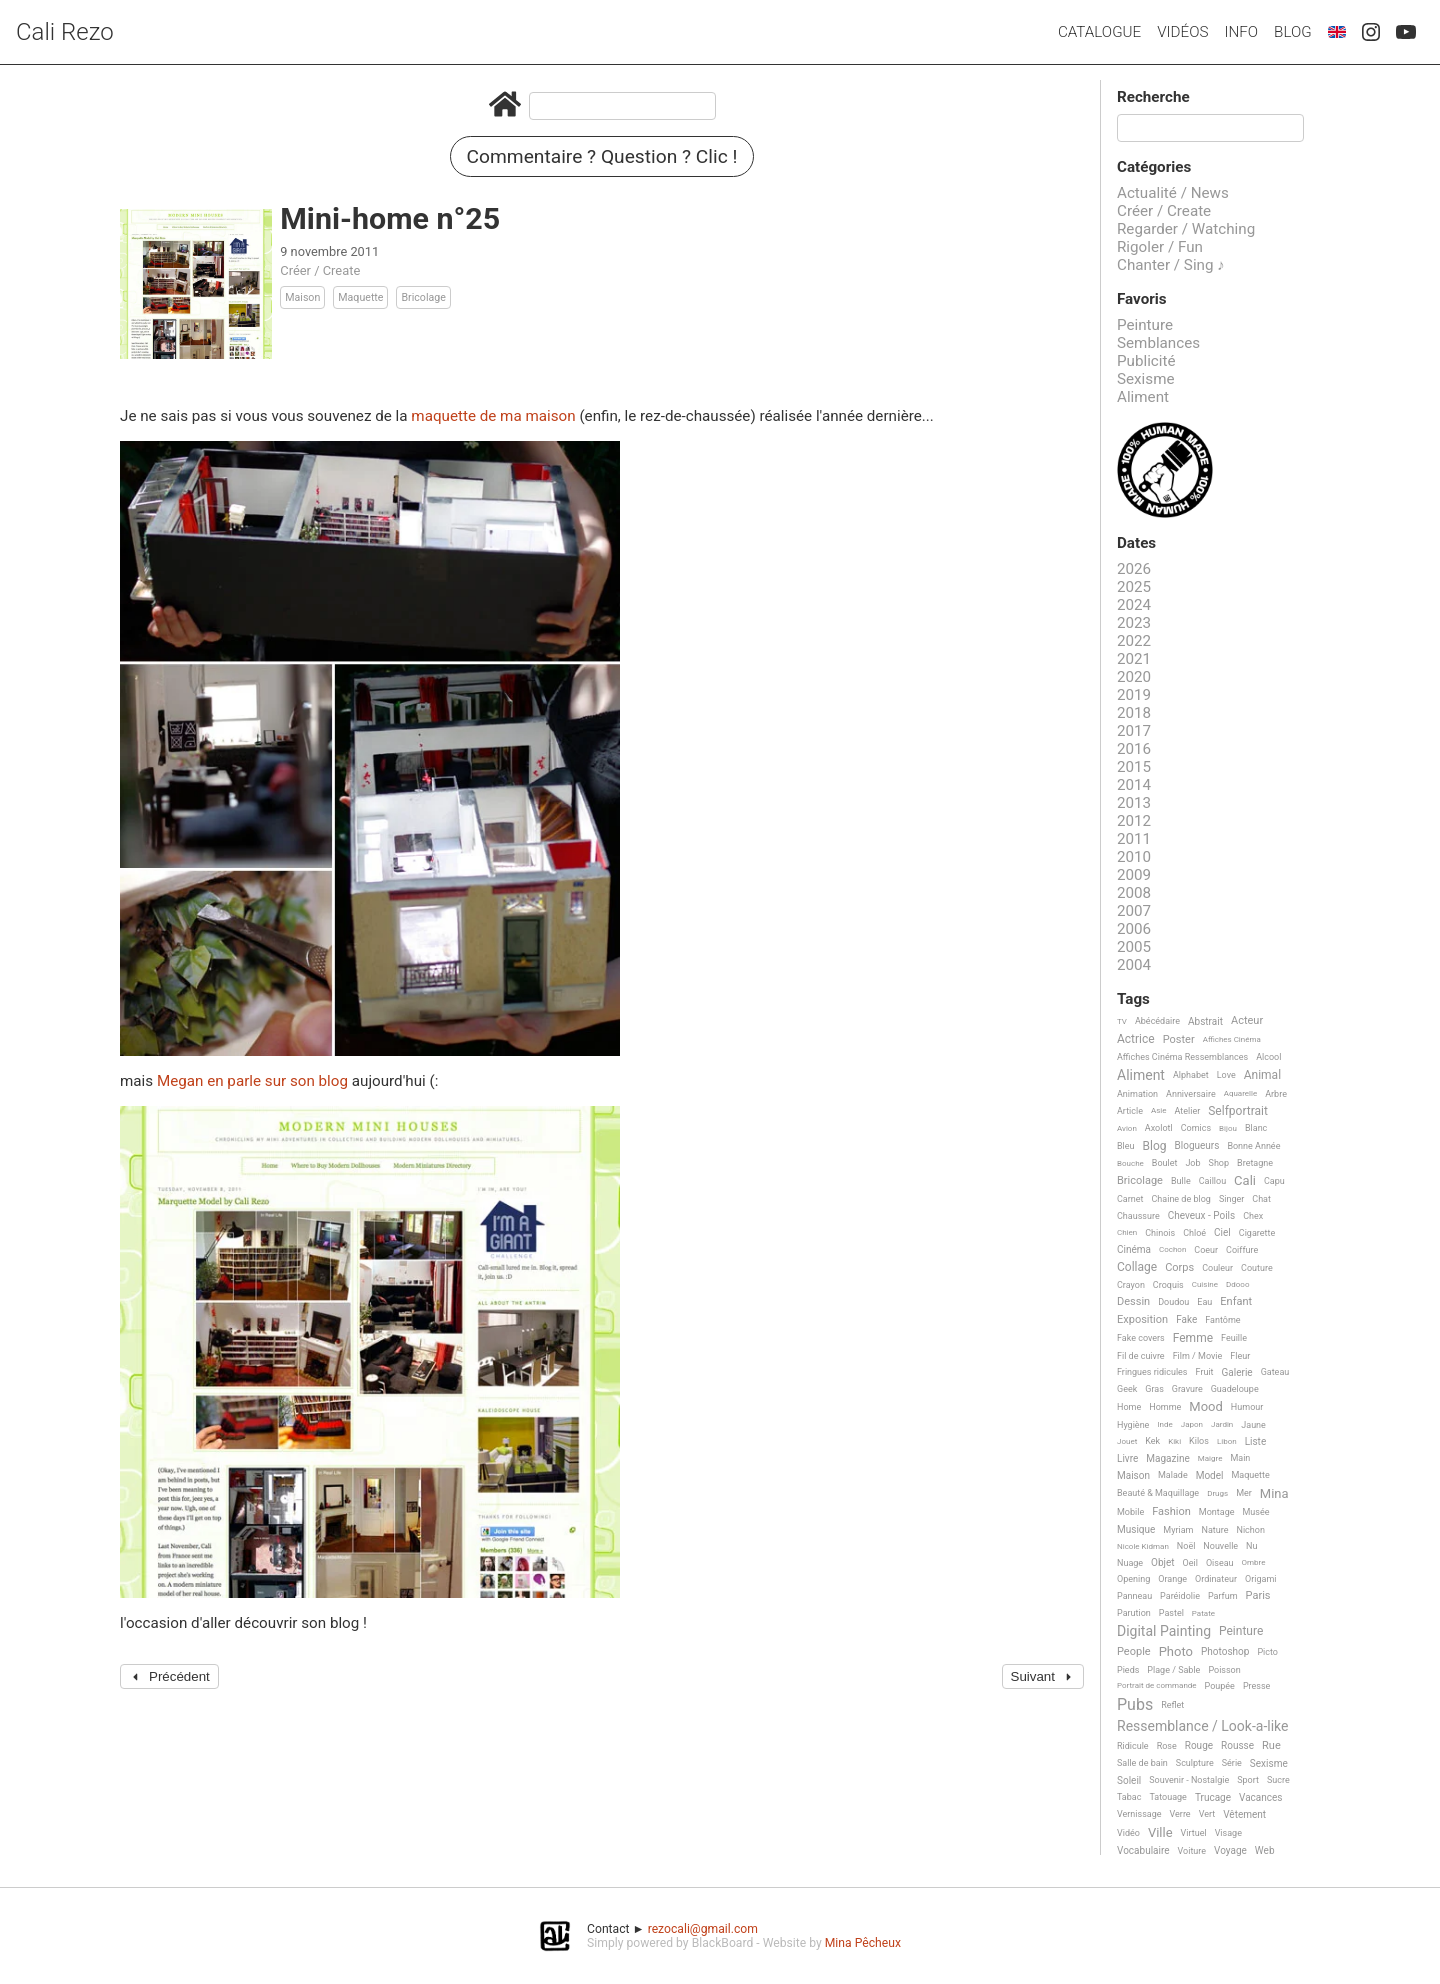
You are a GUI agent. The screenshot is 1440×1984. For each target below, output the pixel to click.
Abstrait (1205, 1021)
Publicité (1146, 361)
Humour (1247, 1407)
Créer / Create (320, 270)
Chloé (1194, 1233)
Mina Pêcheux (863, 1943)
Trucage (1213, 1797)
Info (1241, 32)
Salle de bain (1142, 1763)
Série (1232, 1763)
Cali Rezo (65, 32)
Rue (1271, 1746)
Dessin (1133, 1302)
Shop (1219, 1163)
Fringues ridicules (1152, 1372)
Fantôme (1222, 1320)
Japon (1192, 1424)
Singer (1231, 1199)
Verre (1180, 1814)
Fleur (1240, 1356)
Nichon (1250, 1530)
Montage (1217, 1512)
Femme (1193, 1338)
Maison (302, 297)
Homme (1165, 1407)
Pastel (1171, 1613)
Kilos (1199, 1441)
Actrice (1136, 1039)
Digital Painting (1164, 1631)
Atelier (1188, 1111)
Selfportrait (1238, 1111)
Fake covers (1141, 1338)
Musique (1136, 1529)
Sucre (1278, 1780)
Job (1192, 1163)
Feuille (1234, 1338)
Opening (1133, 1579)
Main (1240, 1458)
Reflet (1172, 1705)
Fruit (1205, 1372)
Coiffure (1242, 1250)
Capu (1274, 1181)
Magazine (1167, 1458)
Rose (1167, 1746)
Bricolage (423, 297)
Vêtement (1244, 1814)
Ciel (1222, 1232)
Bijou (1228, 1128)
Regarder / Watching (1186, 229)
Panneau (1134, 1596)
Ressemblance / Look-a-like (1202, 1726)
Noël (1186, 1546)
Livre (1127, 1458)
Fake (1186, 1319)
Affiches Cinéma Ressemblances (1182, 1057)
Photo (1176, 1652)
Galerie (1237, 1372)
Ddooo (1237, 1284)
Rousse (1237, 1745)
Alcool (1268, 1057)
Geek (1127, 1389)
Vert (1207, 1814)
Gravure (1187, 1389)
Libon (1227, 1441)
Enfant (1236, 1302)
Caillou (1212, 1181)
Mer (1244, 1493)
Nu (1251, 1546)
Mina (1274, 1494)
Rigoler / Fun (1160, 247)
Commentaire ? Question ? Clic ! (602, 156)
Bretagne (1255, 1163)
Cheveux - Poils (1202, 1215)
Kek (1152, 1441)
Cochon (1172, 1249)
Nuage (1130, 1563)
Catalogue (1099, 32)
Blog (1293, 32)
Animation (1137, 1094)
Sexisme (1146, 379)
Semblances (1158, 343)
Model (1210, 1475)
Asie (1159, 1110)
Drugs (1217, 1493)
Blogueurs (1197, 1145)
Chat (1261, 1199)
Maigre (1210, 1458)
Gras (1154, 1389)
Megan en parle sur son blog (254, 1081)
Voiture (1192, 1851)
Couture (1257, 1268)
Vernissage (1139, 1814)
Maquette (360, 297)
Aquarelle (1241, 1093)
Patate (1203, 1613)
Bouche (1130, 1163)
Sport (1248, 1780)
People (1134, 1652)
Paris (1258, 1596)
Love (1226, 1075)
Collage (1137, 1267)
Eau (1204, 1302)
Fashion (1171, 1512)
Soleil (1129, 1780)
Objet (1162, 1562)
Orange (1172, 1579)
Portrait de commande (1157, 1685)
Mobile (1130, 1512)
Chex (1253, 1216)
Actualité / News (1173, 193)
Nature (1215, 1530)
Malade (1173, 1475)
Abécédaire (1157, 1021)
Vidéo (1128, 1833)
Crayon (1131, 1285)
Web (1265, 1850)
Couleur (1217, 1268)
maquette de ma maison (494, 416)
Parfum (1223, 1596)
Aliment (1143, 397)
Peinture (1145, 325)
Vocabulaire (1143, 1850)
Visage (1228, 1833)
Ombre (1254, 1562)
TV (1122, 1021)
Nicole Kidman (1143, 1546)
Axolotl (1159, 1128)
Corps (1179, 1268)
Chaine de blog (1181, 1199)
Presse (1256, 1686)
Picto (1267, 1652)
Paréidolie (1180, 1596)
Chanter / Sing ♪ (1171, 265)
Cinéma (1134, 1249)
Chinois (1160, 1233)
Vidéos (1182, 32)
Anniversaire (1191, 1094)
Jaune (1253, 1425)
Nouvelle (1220, 1546)
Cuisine (1205, 1284)
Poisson (1224, 1670)
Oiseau (1220, 1563)
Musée (1255, 1512)
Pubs (1135, 1705)
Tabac (1129, 1797)
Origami (1260, 1579)
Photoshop (1225, 1651)
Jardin (1222, 1424)
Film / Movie (1198, 1356)
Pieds (1128, 1670)
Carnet (1130, 1199)
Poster (1179, 1040)
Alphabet (1191, 1075)
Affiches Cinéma (1232, 1039)
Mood (1206, 1407)
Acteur (1247, 1021)
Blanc (1256, 1128)
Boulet (1165, 1163)
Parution (1134, 1613)
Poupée (1220, 1686)
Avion (1127, 1128)
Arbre (1276, 1094)
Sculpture (1195, 1763)
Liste (1256, 1441)
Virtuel (1194, 1833)
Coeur (1206, 1250)
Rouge (1199, 1745)
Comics (1196, 1128)
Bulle (1181, 1181)
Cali (1245, 1181)
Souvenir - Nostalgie (1189, 1780)
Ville (1160, 1833)
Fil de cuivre (1141, 1356)
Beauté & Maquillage (1158, 1493)
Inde (1164, 1424)
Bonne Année (1253, 1146)
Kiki (1174, 1441)
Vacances (1260, 1797)
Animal (1262, 1075)
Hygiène (1133, 1425)
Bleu (1126, 1146)
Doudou (1173, 1302)
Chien (1127, 1232)
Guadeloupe (1235, 1389)
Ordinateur (1216, 1579)
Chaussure (1138, 1216)
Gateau (1275, 1372)
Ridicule (1133, 1746)
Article (1130, 1111)
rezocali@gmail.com (703, 1929)
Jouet (1127, 1441)
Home (1129, 1407)
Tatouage (1167, 1797)
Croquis (1168, 1285)
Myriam (1178, 1530)
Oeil (1190, 1563)
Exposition (1142, 1320)
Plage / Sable (1173, 1670)
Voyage (1230, 1850)
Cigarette (1257, 1233)
